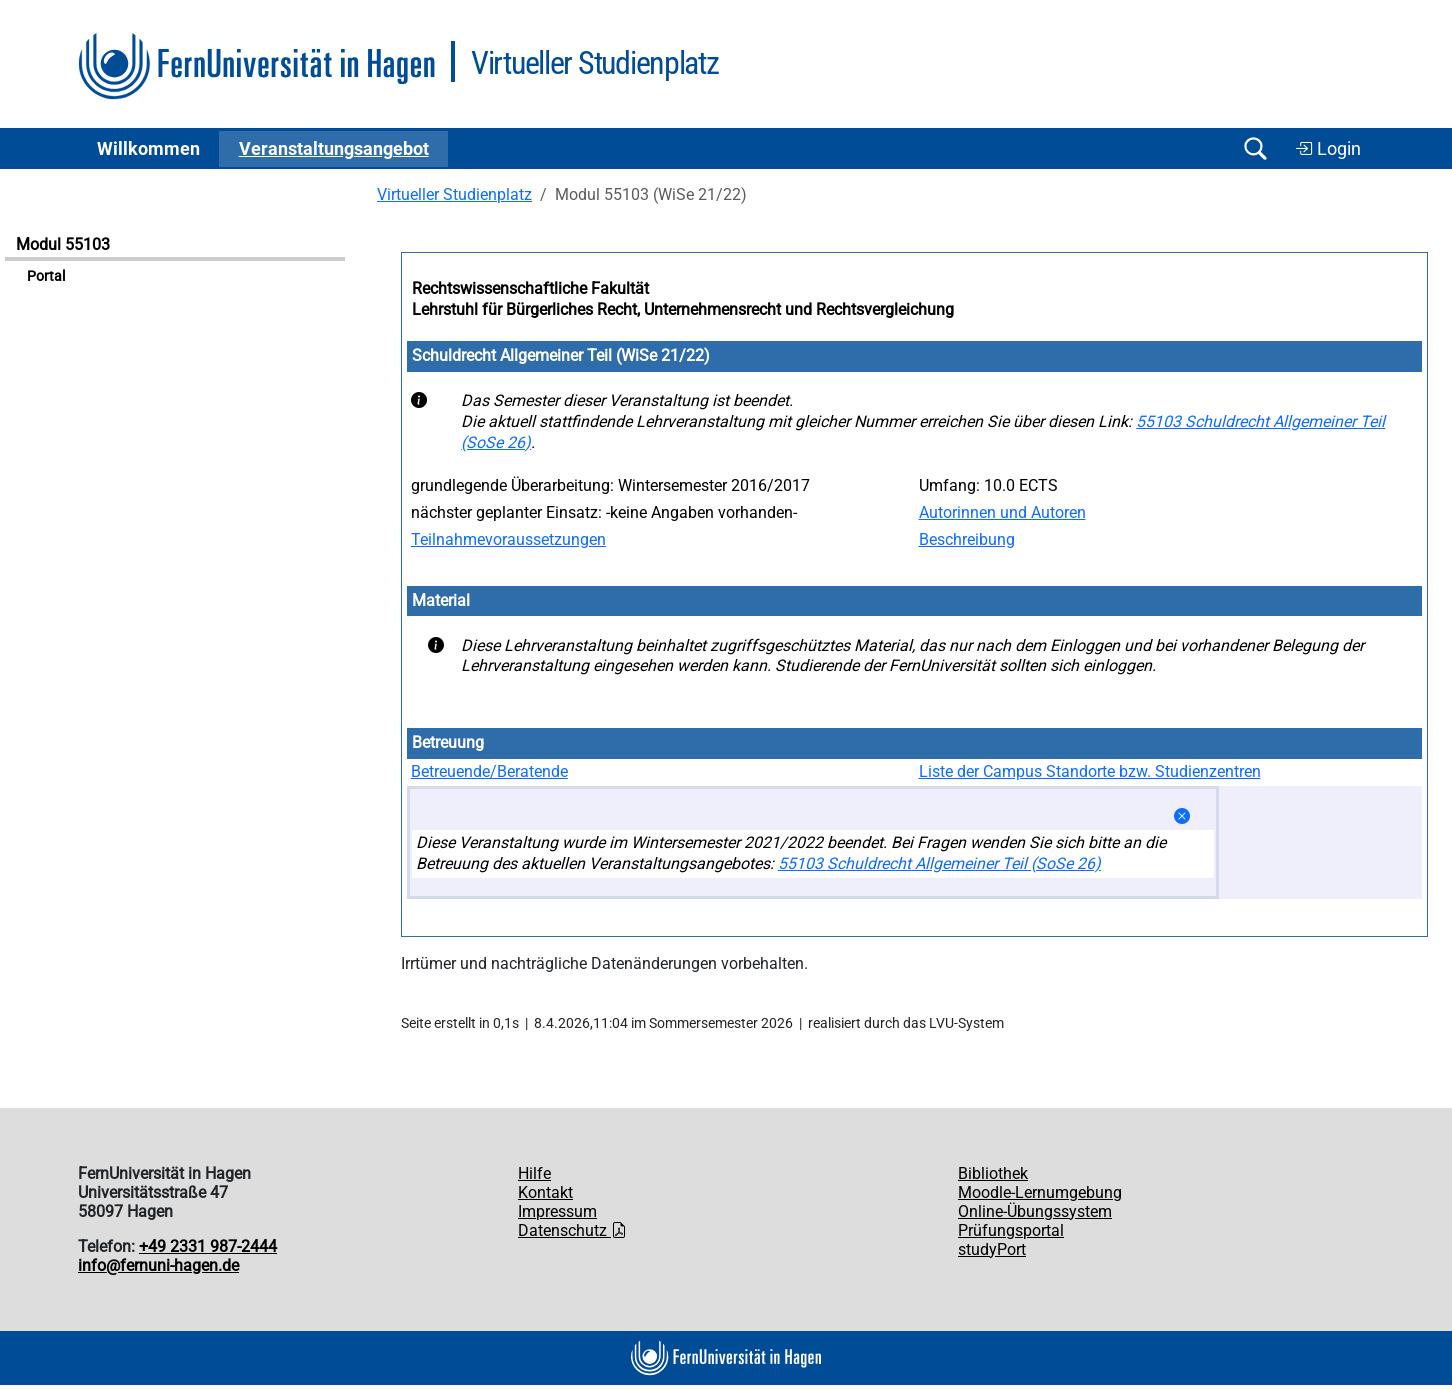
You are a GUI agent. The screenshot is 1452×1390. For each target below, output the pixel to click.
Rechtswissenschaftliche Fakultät (530, 288)
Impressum (557, 1211)
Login (1328, 149)
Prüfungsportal (1011, 1230)
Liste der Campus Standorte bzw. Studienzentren (1090, 771)
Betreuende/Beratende (489, 771)
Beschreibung (967, 539)
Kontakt (545, 1192)
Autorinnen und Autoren (1002, 512)
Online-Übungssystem (1035, 1211)
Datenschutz (572, 1230)
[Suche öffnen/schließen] (1255, 148)
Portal (46, 276)
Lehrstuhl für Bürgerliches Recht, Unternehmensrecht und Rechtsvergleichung (683, 309)
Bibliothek (993, 1173)
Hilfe (534, 1173)
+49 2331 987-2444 (208, 1246)
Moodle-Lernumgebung (1040, 1192)
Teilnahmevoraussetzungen (508, 539)
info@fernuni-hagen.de (158, 1265)
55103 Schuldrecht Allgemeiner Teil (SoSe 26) (939, 863)
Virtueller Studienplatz (454, 194)
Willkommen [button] (148, 149)
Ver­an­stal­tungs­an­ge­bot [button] (334, 149)
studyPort (992, 1249)
